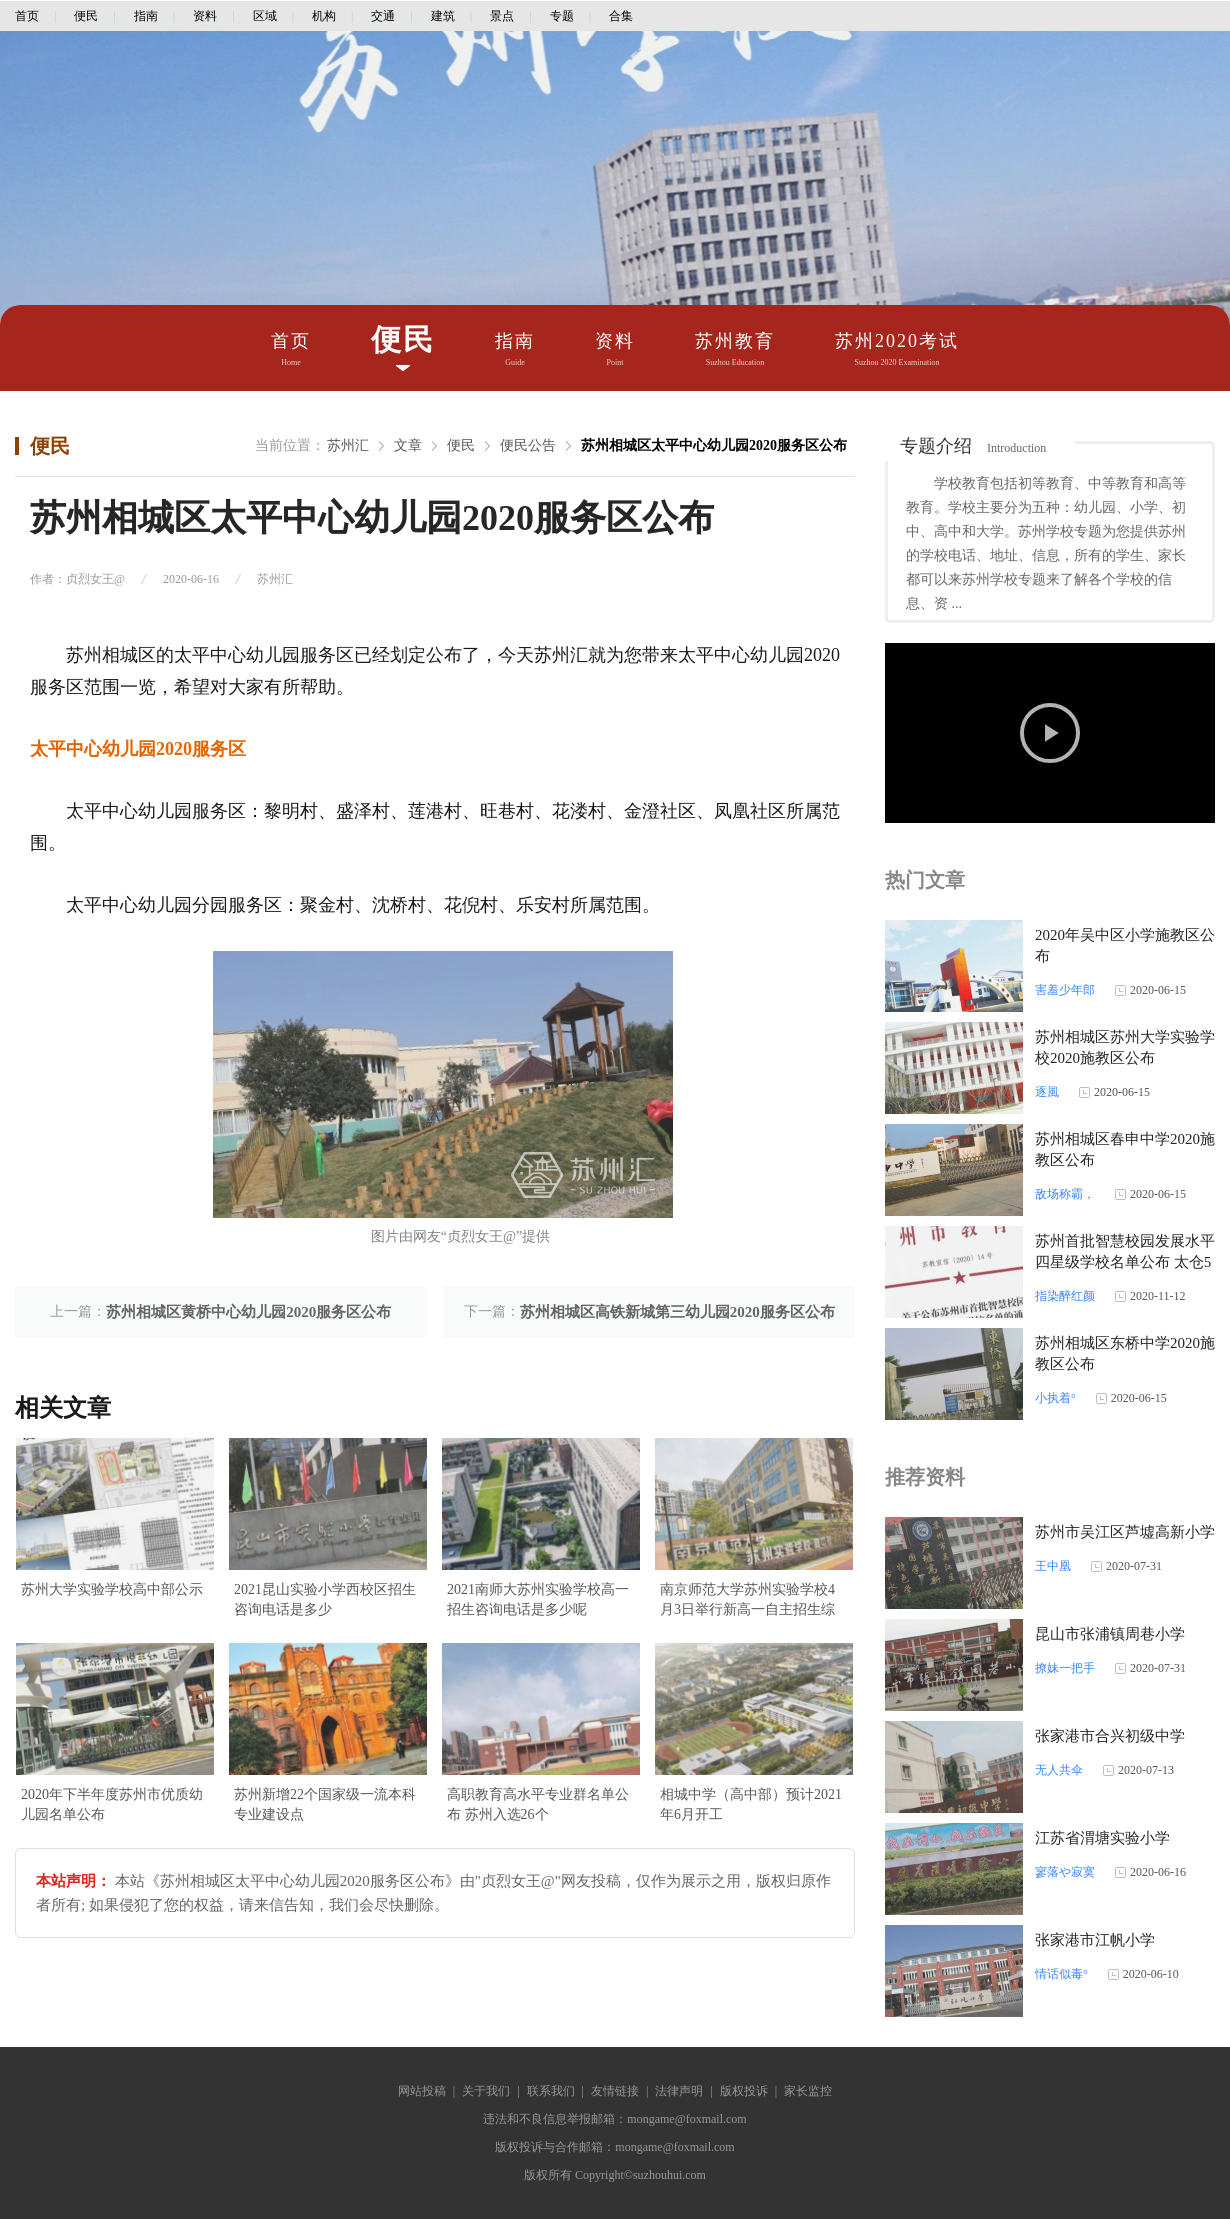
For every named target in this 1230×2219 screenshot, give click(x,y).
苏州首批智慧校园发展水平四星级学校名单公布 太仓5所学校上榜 (1125, 1262)
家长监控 (808, 2091)
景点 (502, 16)
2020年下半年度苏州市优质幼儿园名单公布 (112, 1804)
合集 (621, 16)
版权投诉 (744, 2091)
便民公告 (528, 445)
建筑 (443, 16)
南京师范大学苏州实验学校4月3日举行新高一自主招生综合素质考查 (747, 1601)
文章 (408, 445)
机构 (324, 16)
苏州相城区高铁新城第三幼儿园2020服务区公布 (677, 1312)
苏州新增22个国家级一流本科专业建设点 (325, 1804)
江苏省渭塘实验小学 (1102, 1838)
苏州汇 (348, 445)
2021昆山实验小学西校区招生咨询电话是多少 (325, 1599)
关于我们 (486, 2091)
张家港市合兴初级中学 (1110, 1736)
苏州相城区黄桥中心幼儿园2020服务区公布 (248, 1312)
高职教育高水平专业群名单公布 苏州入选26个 (538, 1804)
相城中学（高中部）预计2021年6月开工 (751, 1804)
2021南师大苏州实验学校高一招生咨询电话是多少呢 (538, 1599)
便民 (86, 16)
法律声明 (679, 2091)
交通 (383, 16)
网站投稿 (422, 2091)
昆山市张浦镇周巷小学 (1110, 1634)
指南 (146, 16)
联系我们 (551, 2091)
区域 (265, 16)
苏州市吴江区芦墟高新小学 (1125, 1532)
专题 (562, 16)
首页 (27, 16)
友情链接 (615, 2091)
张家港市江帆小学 (1095, 1940)
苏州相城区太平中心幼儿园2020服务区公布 (714, 445)
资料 (205, 16)
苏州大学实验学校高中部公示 (112, 1589)
